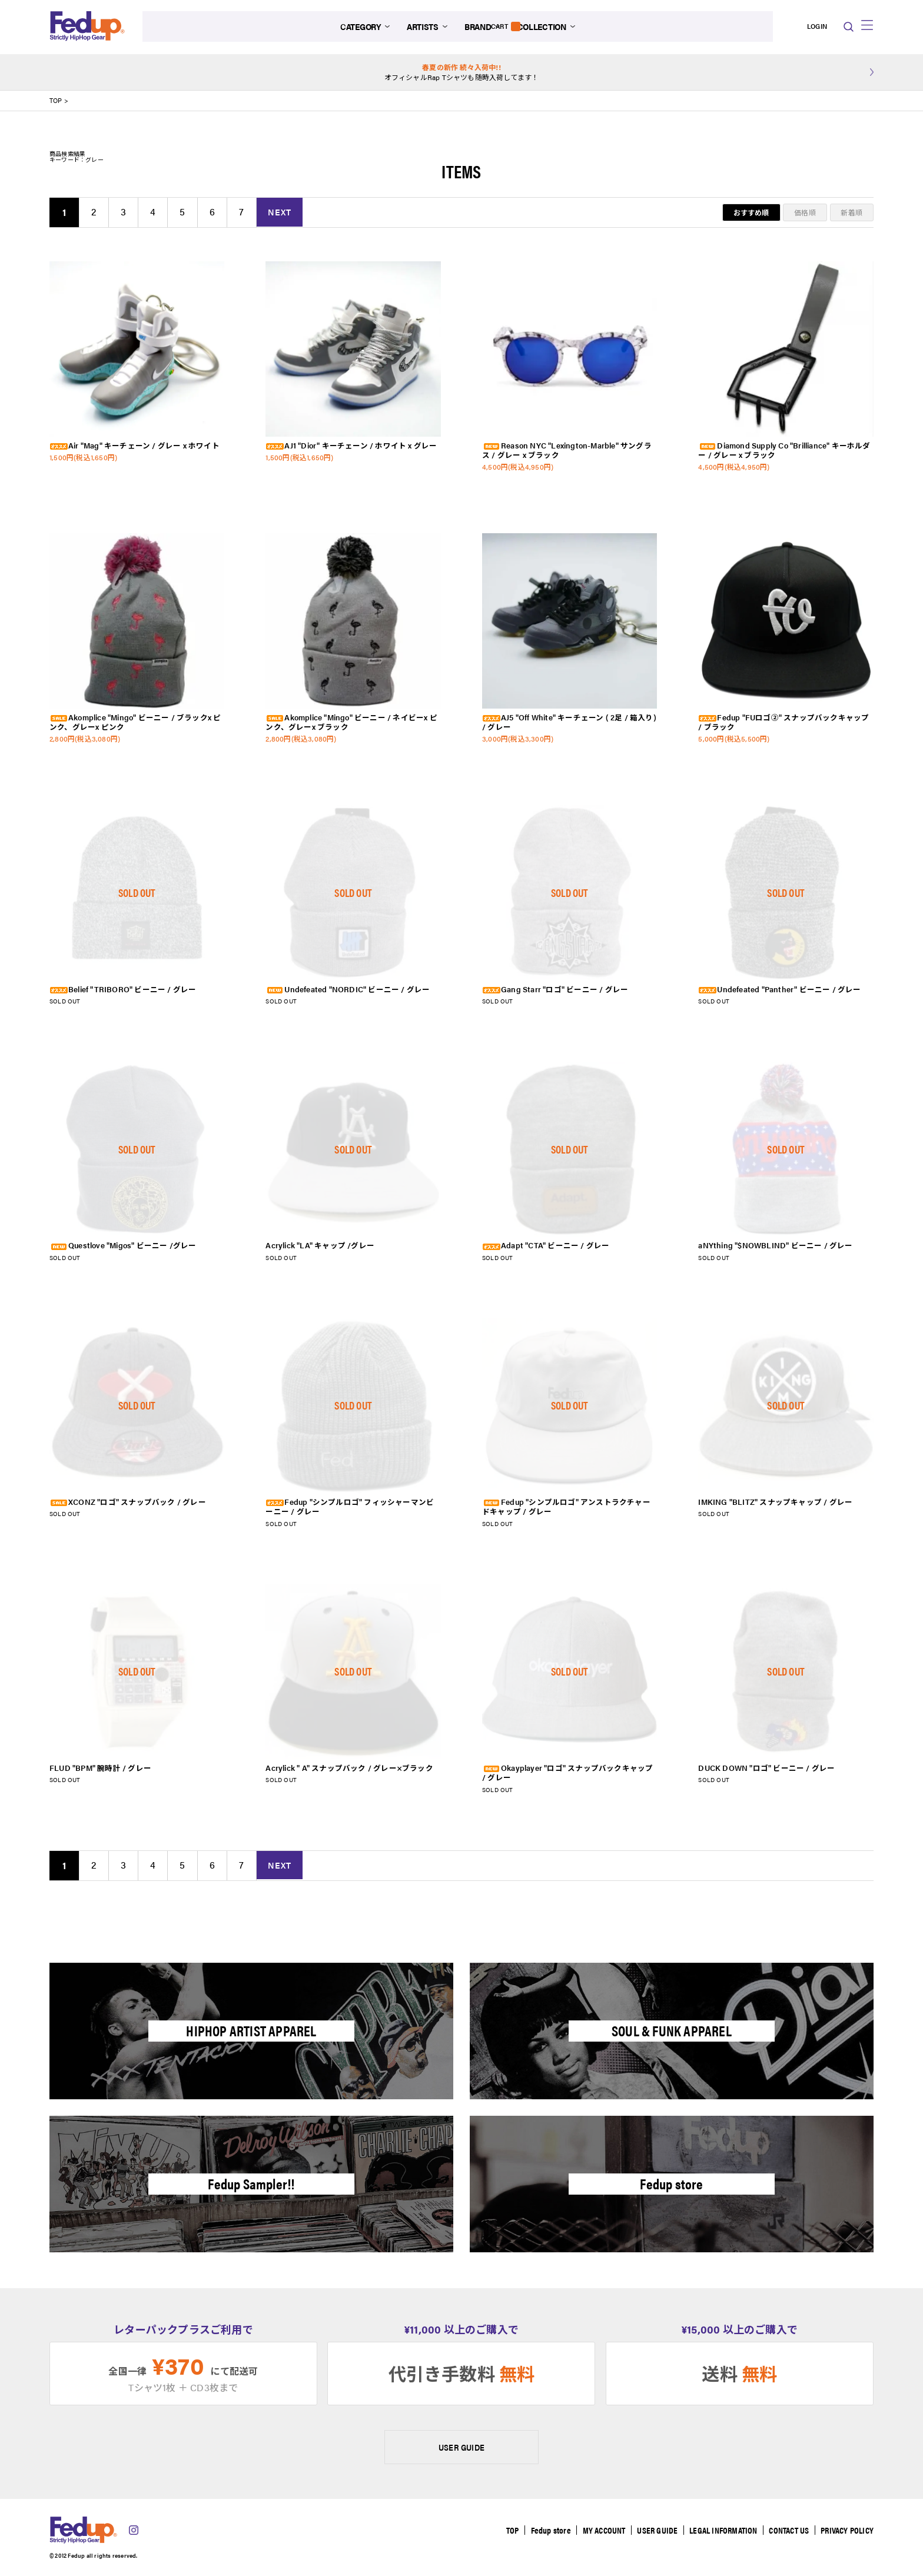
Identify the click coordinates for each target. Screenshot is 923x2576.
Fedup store (547, 2530)
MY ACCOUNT (601, 2530)
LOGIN (788, 27)
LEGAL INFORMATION (722, 2530)
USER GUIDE (461, 2447)
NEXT (282, 212)
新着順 (851, 212)
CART (820, 27)
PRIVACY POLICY (847, 2530)
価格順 (805, 212)
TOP (55, 101)
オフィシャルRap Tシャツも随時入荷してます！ (461, 72)
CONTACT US (788, 2530)
